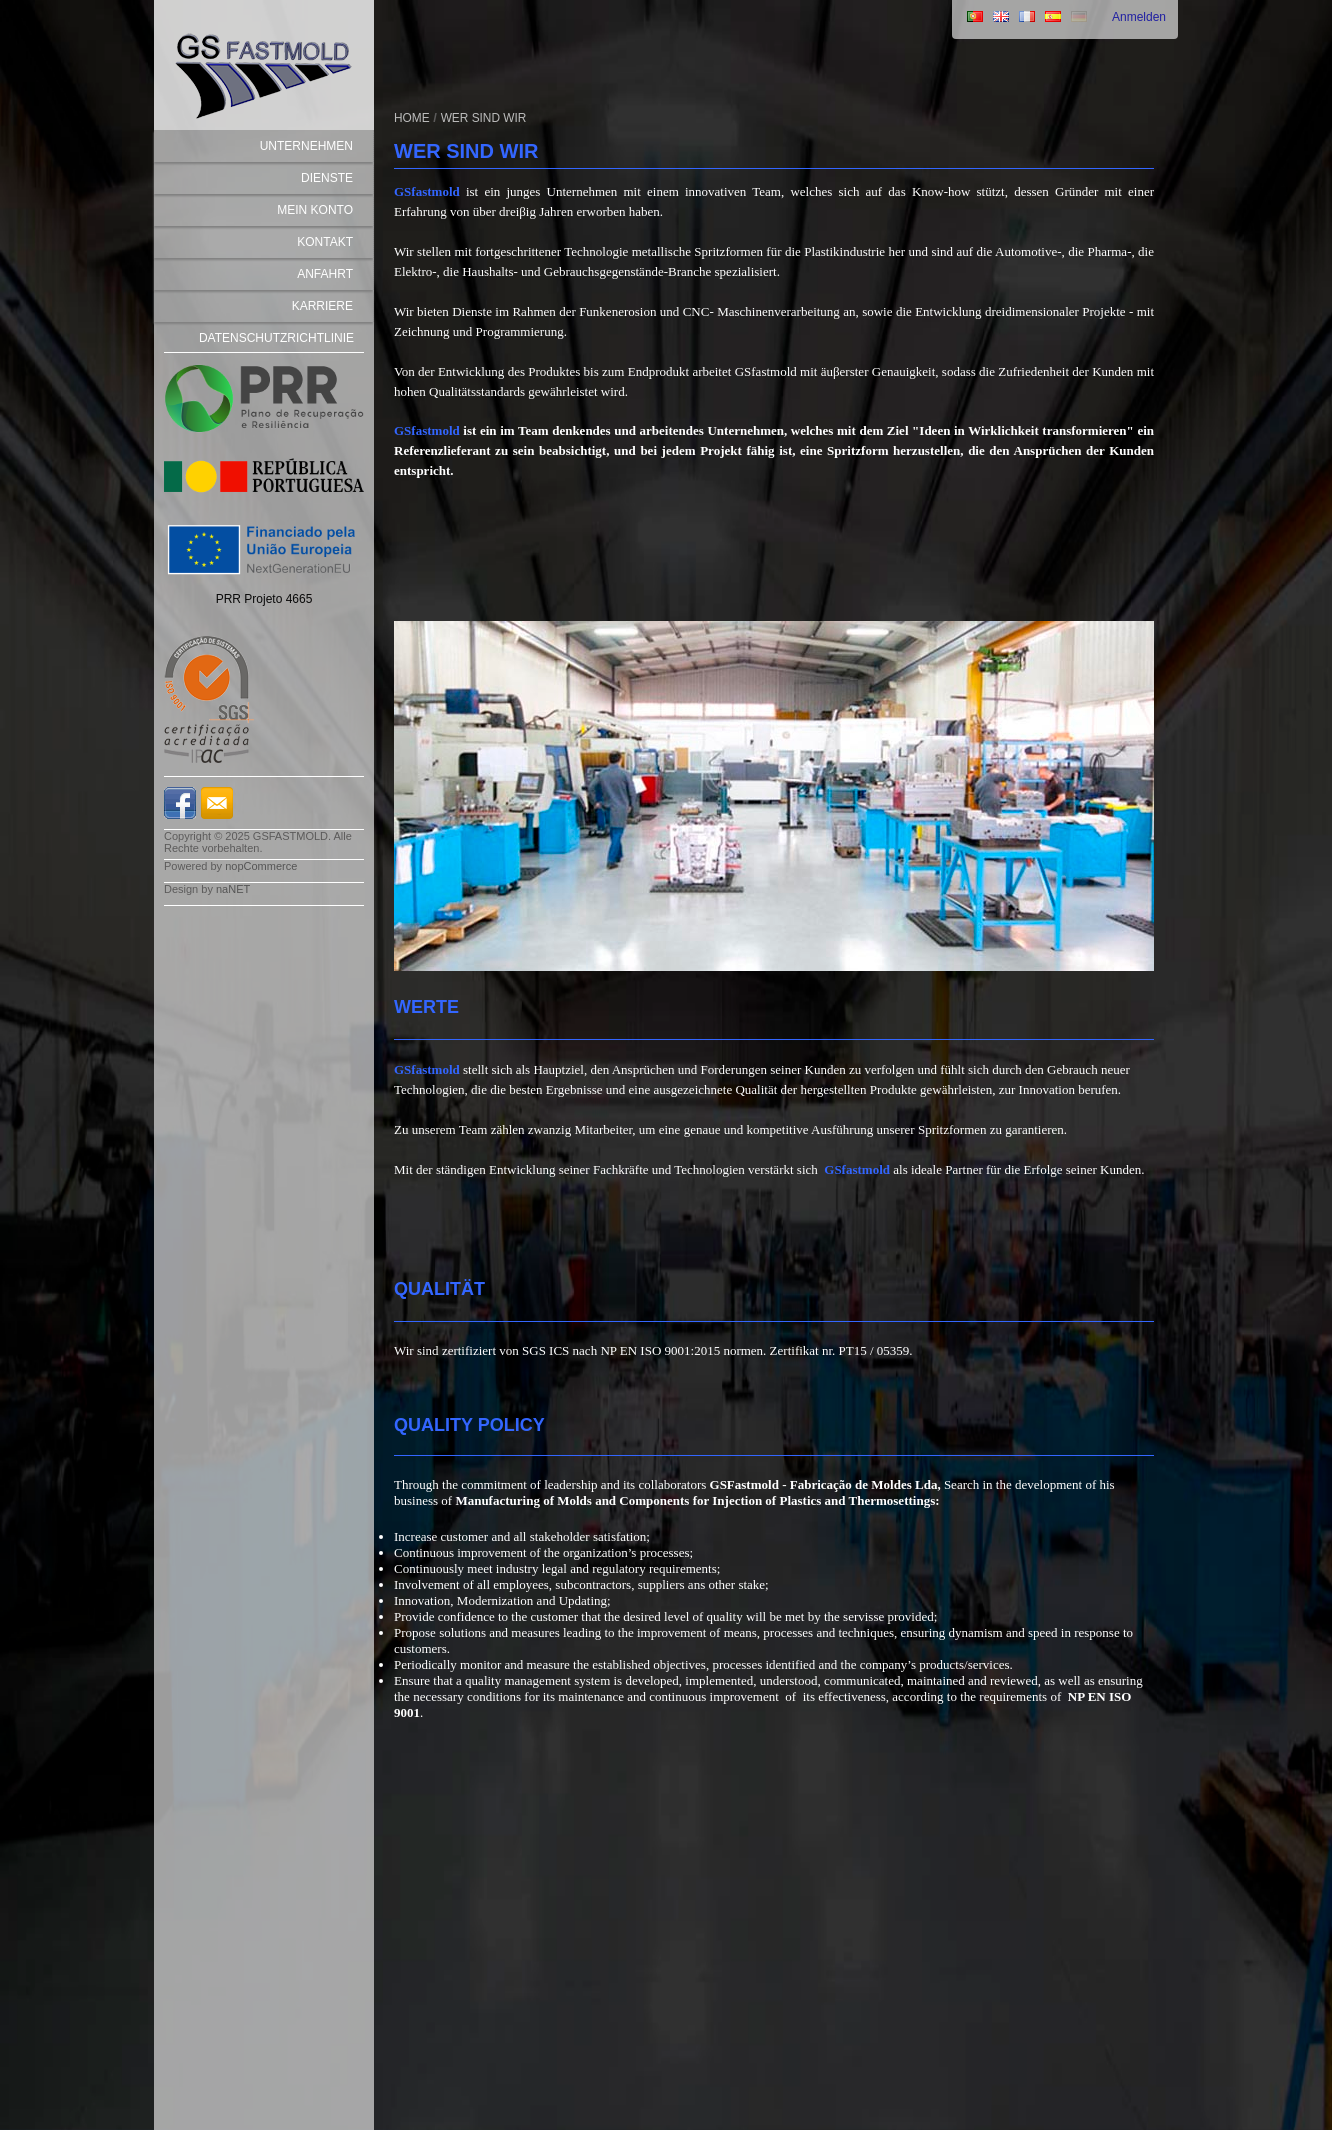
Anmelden (1139, 17)
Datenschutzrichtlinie (276, 338)
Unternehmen (306, 146)
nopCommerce (261, 866)
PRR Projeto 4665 (264, 599)
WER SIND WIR (484, 118)
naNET (233, 889)
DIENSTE (327, 178)
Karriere (322, 306)
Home (412, 118)
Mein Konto (315, 210)
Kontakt (325, 242)
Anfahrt (325, 274)
